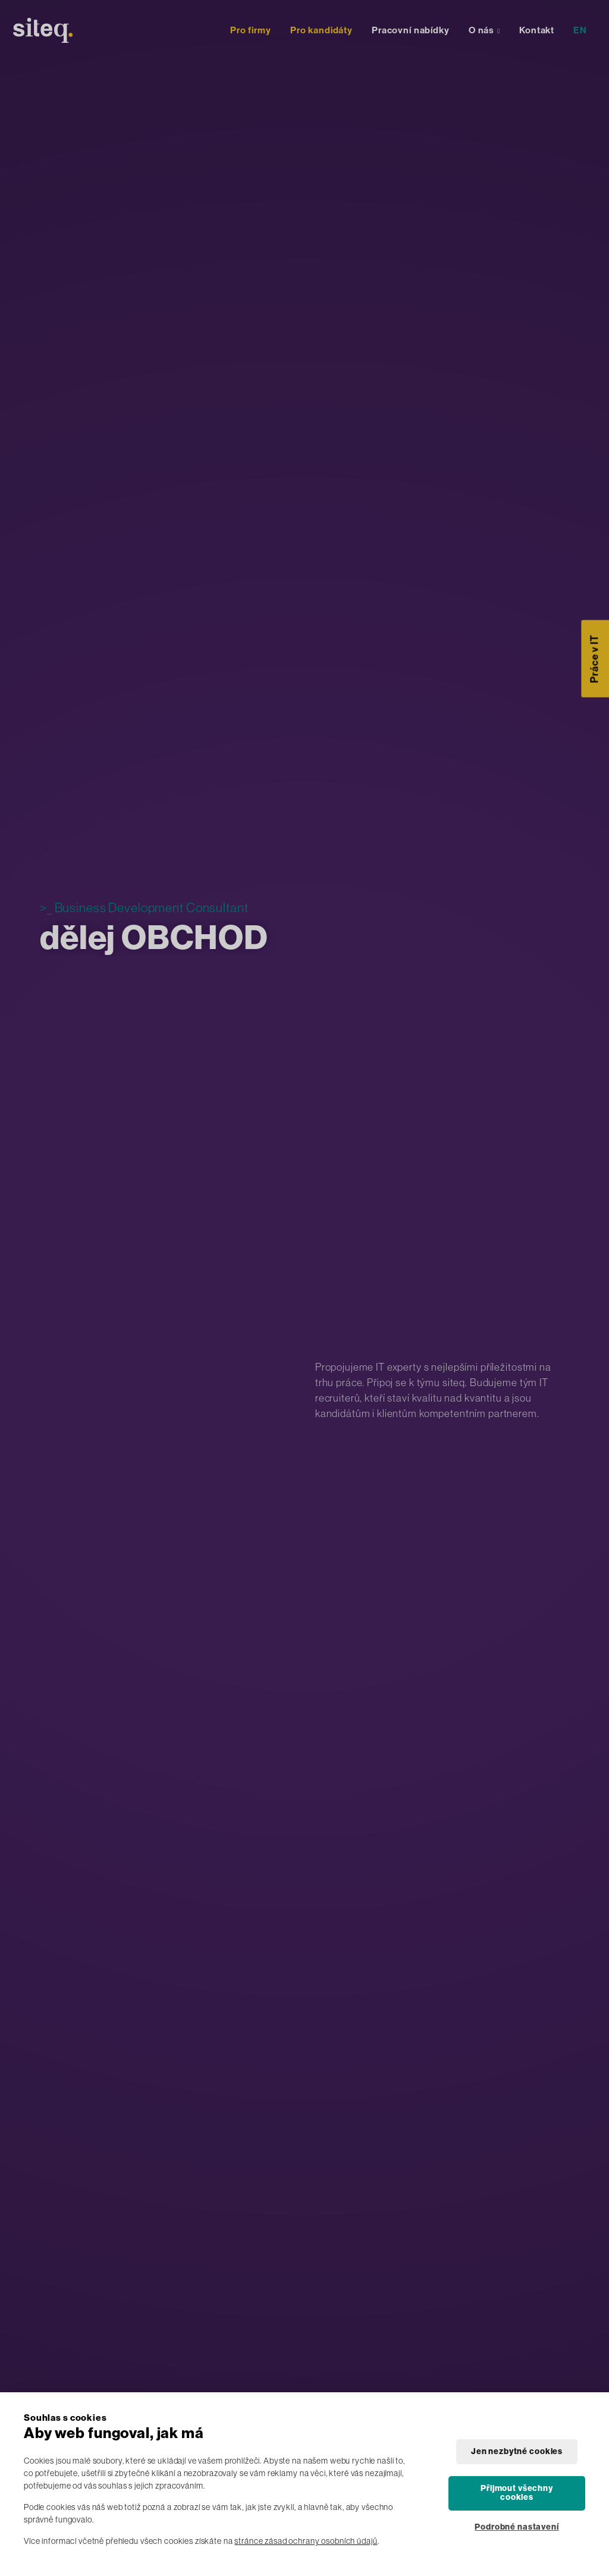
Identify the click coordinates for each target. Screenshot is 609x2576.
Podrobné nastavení (517, 2526)
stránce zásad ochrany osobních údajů (305, 2541)
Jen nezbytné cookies (517, 2451)
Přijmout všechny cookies (517, 2492)
